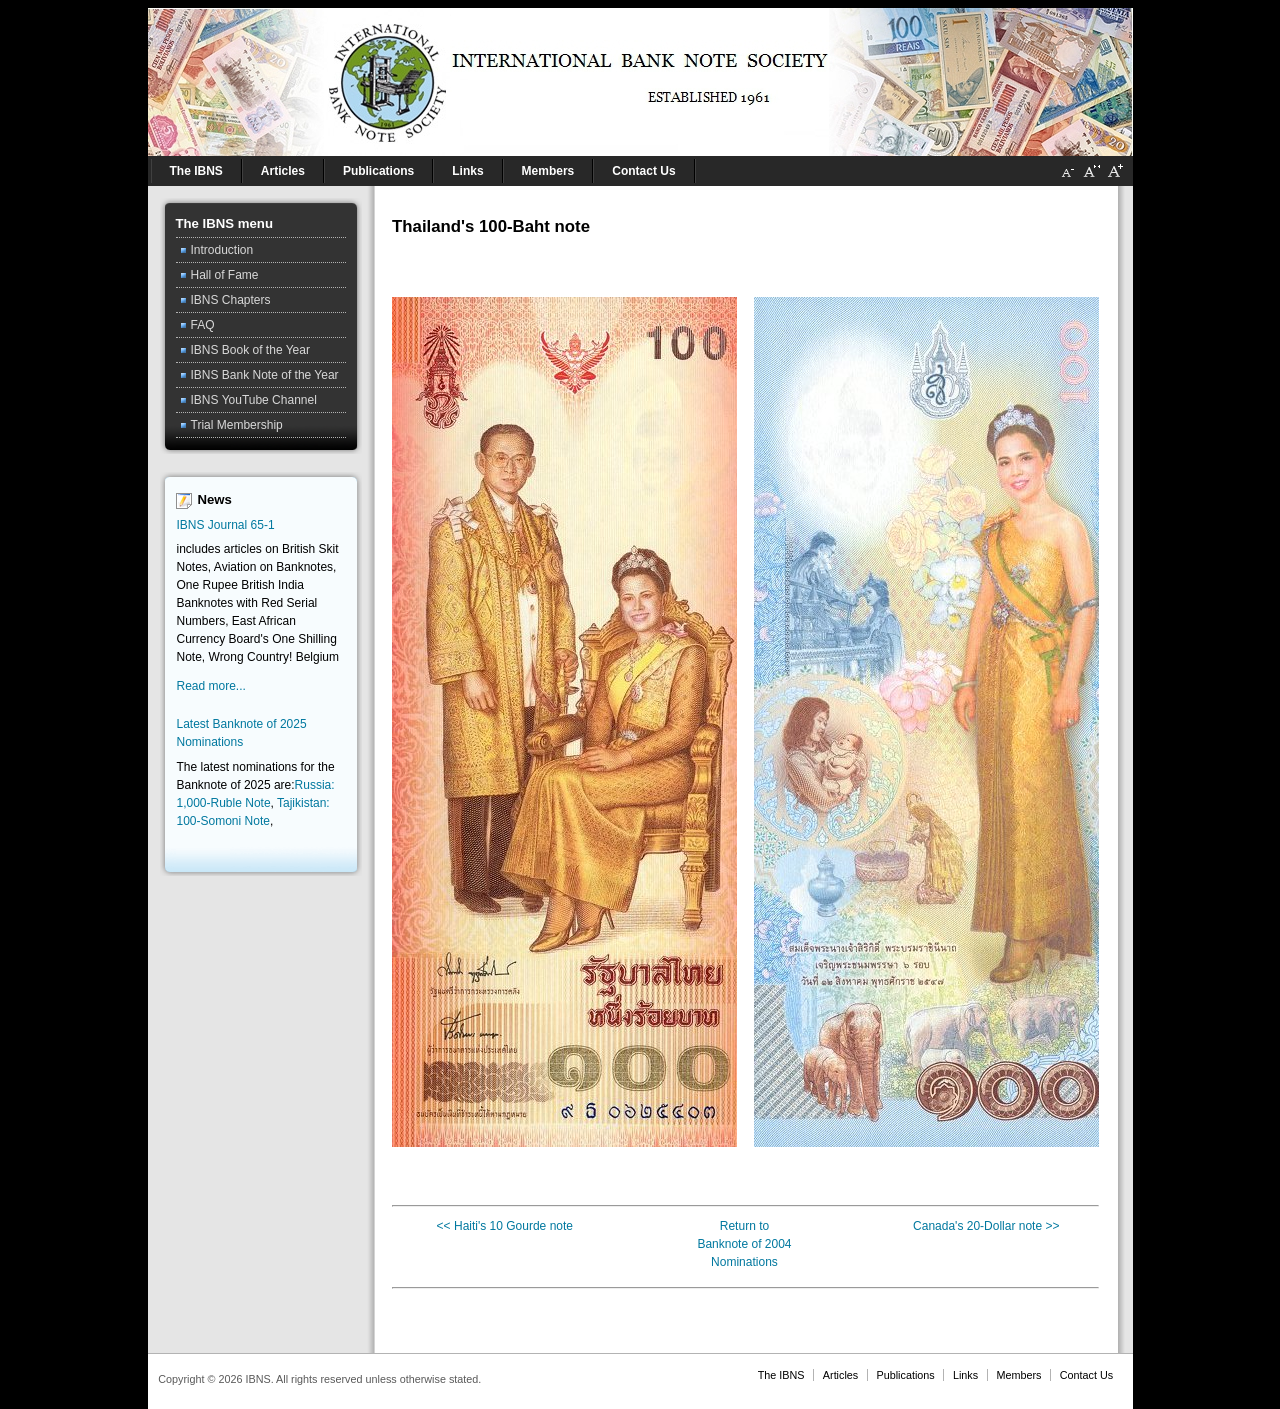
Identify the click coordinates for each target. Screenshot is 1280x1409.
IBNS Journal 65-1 (226, 525)
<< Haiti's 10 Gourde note (505, 1226)
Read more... (211, 686)
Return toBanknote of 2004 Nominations (744, 1244)
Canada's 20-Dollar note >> (986, 1226)
